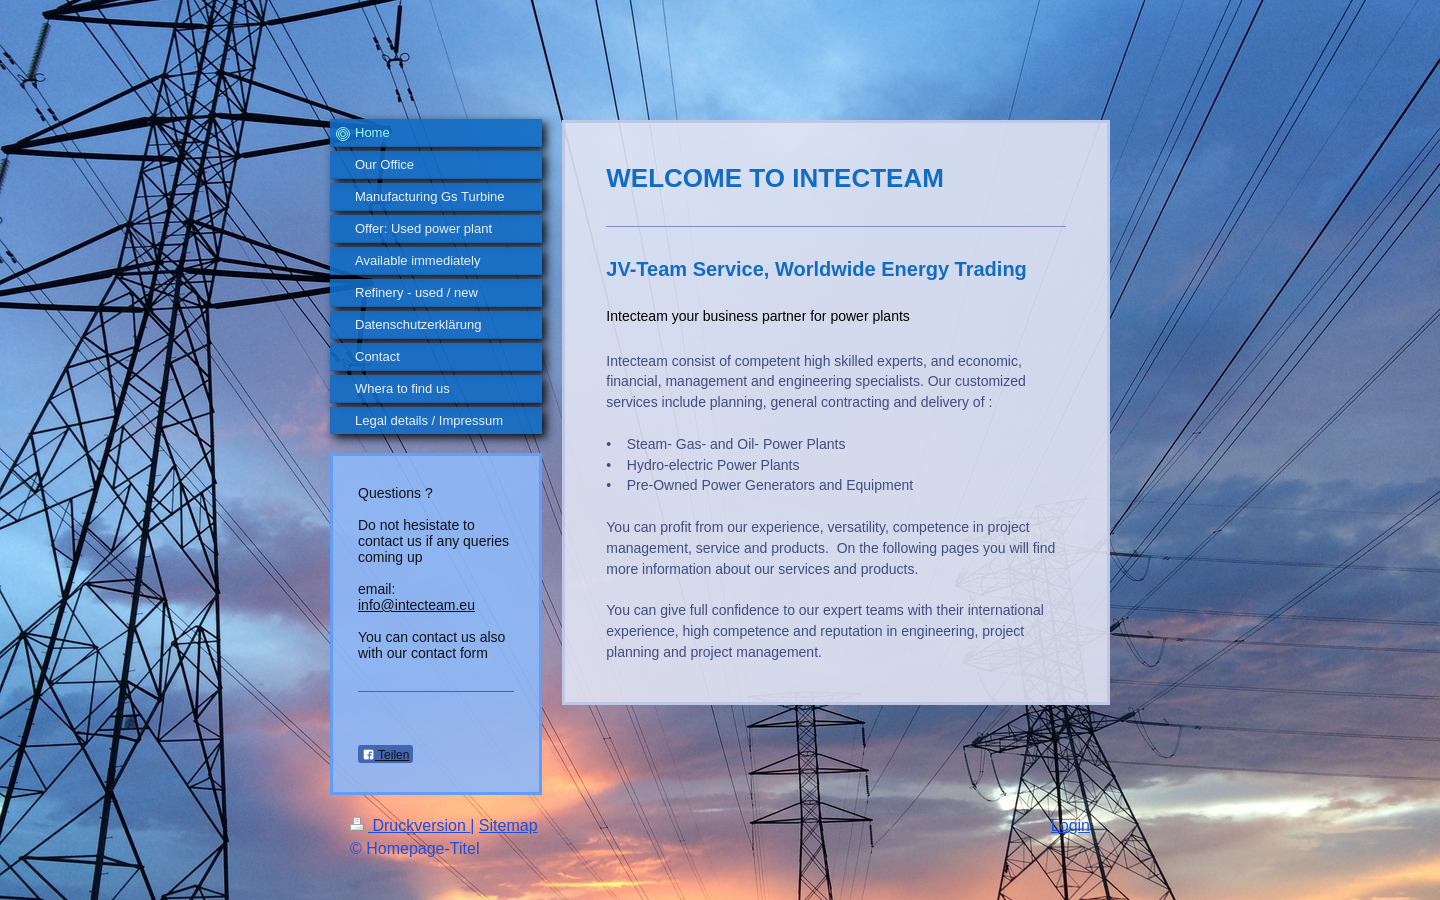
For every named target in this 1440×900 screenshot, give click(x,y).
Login (1070, 825)
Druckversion (410, 825)
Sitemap (508, 825)
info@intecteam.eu (416, 605)
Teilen (385, 755)
